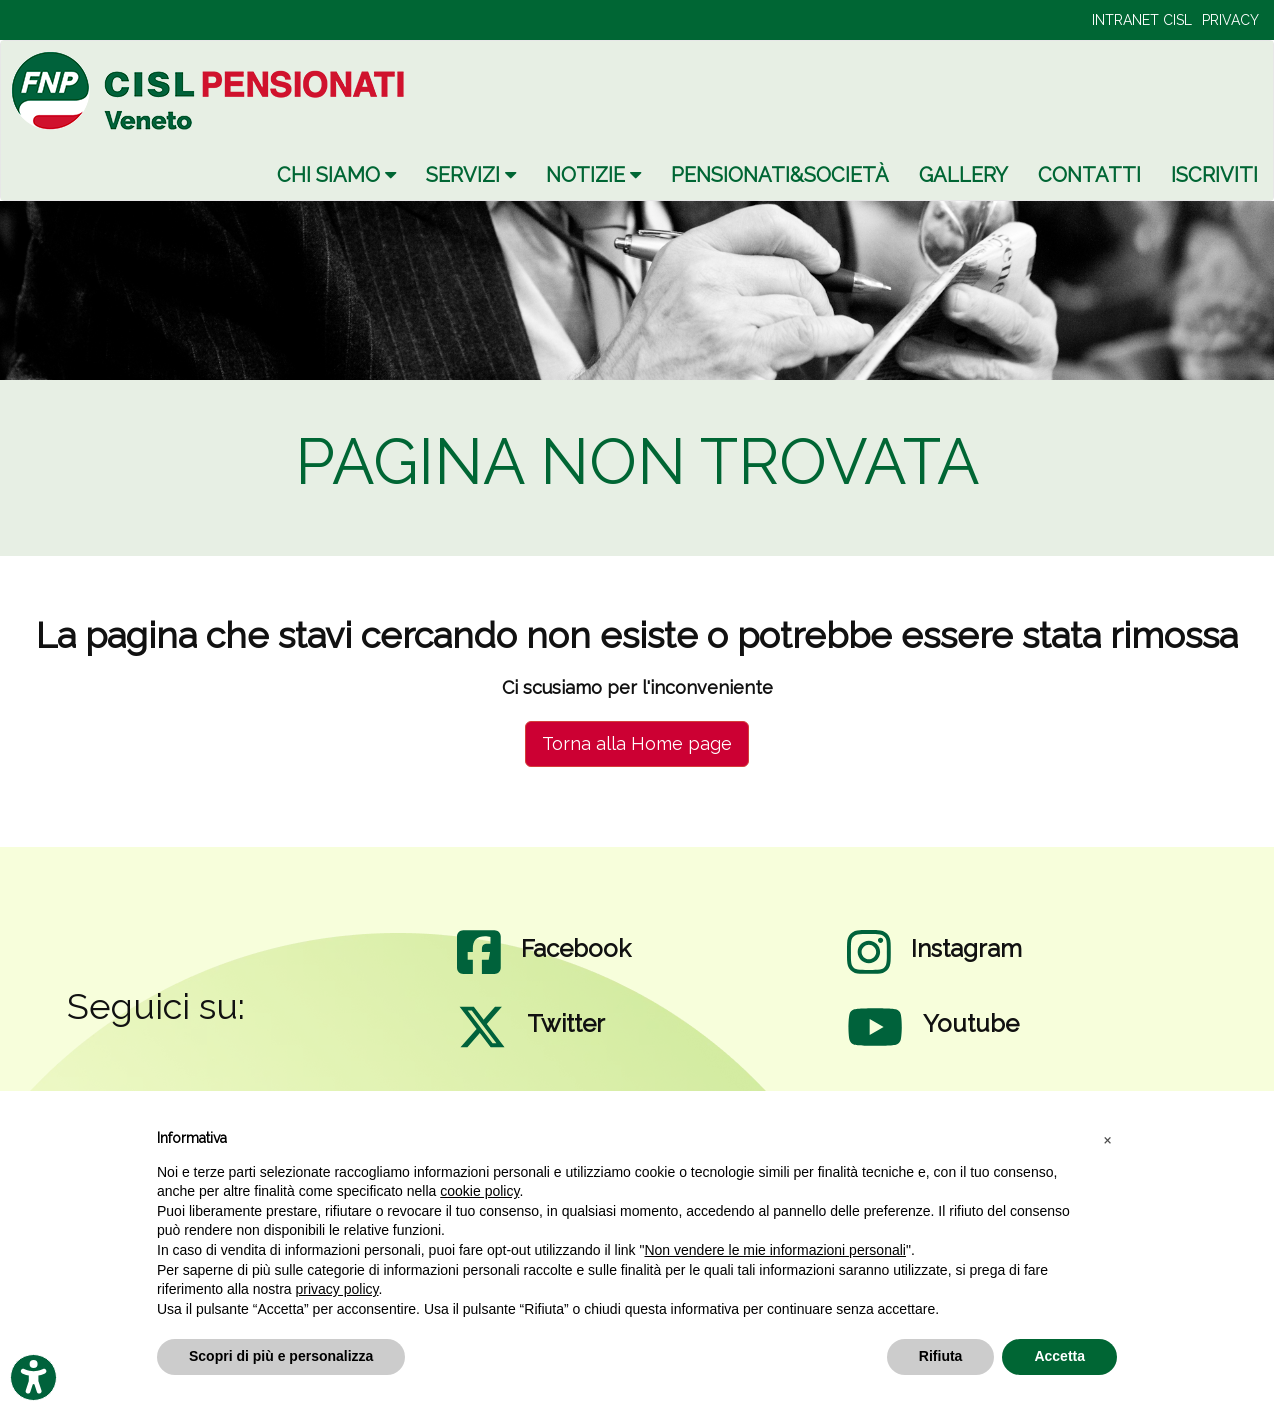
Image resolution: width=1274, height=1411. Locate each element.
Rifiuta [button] (941, 1356)
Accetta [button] (1059, 1356)
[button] (1107, 1139)
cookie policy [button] (479, 1191)
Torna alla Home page (637, 743)
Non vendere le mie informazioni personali (774, 1250)
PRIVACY (1230, 20)
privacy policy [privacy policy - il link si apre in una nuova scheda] (337, 1289)
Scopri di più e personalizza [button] (281, 1356)
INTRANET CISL (1142, 20)
